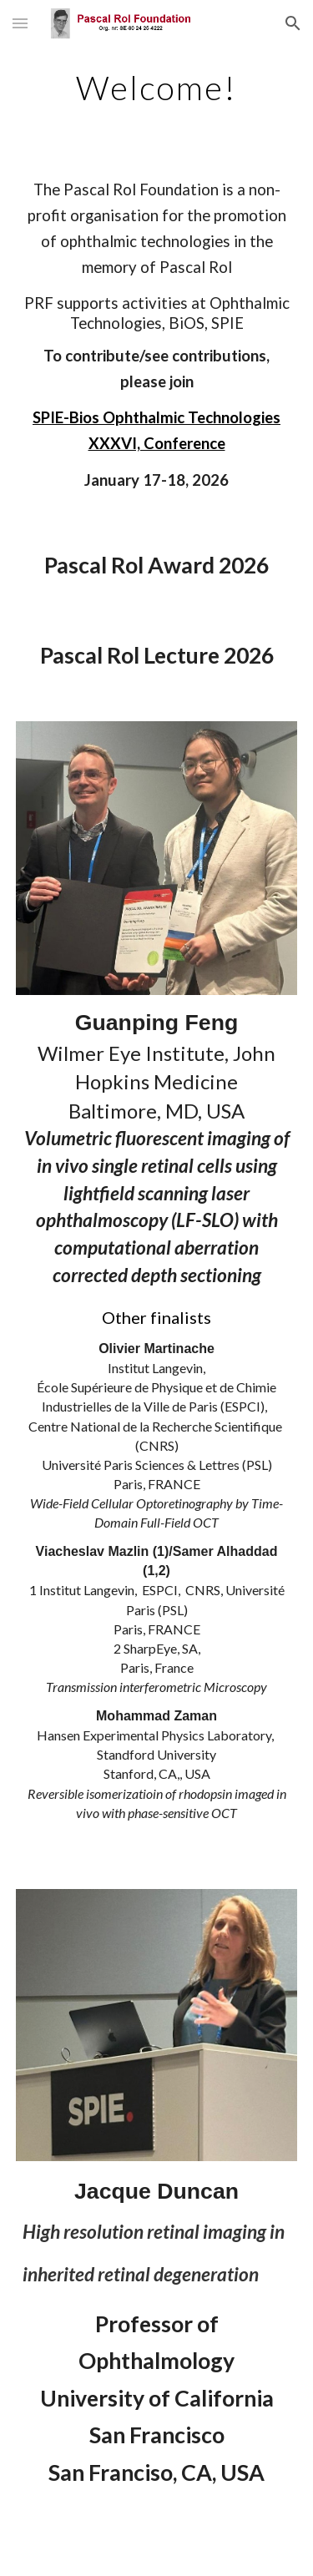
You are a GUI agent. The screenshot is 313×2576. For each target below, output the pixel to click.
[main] (157, 88)
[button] (20, 23)
